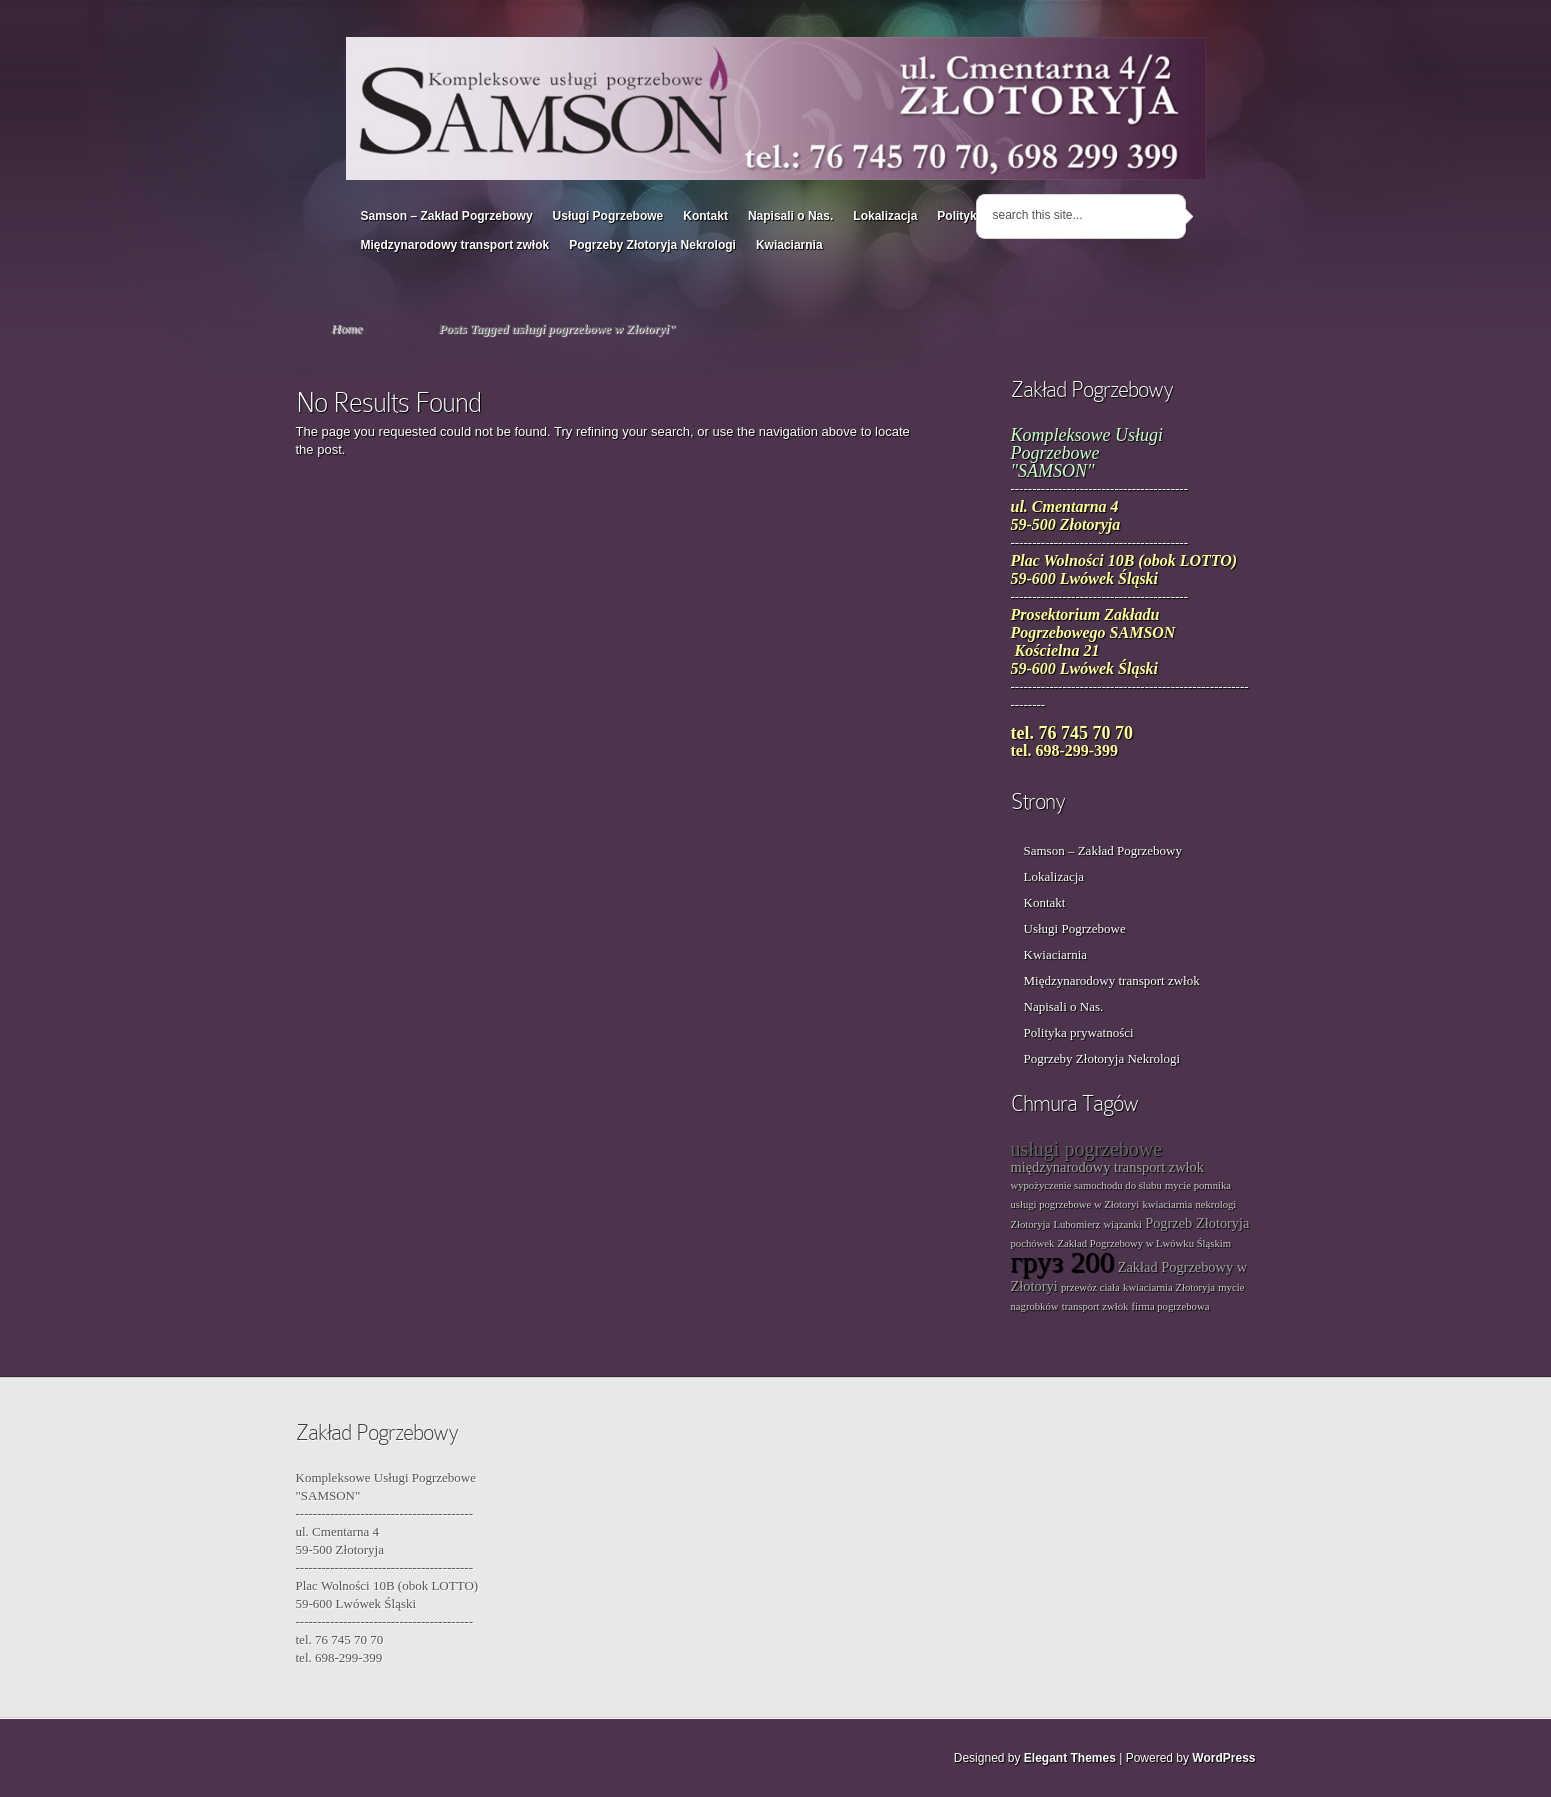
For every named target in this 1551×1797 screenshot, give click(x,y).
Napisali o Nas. (790, 216)
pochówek (1033, 1243)
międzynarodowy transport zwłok (1107, 1167)
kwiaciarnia (1168, 1204)
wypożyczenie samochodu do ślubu (1086, 1185)
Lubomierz (1076, 1224)
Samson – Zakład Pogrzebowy (447, 216)
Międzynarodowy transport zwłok (455, 245)
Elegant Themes (1070, 1758)
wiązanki (1122, 1224)
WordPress (1223, 1758)
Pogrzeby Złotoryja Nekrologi (652, 245)
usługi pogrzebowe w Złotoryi (1075, 1204)
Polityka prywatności (1079, 1032)
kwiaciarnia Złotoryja (1169, 1287)
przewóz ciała (1090, 1287)
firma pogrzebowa (1171, 1306)
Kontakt (705, 216)
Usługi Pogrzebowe (608, 216)
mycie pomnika (1198, 1185)
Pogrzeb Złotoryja (1197, 1223)
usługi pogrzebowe (1087, 1149)
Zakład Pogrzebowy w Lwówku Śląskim (1144, 1243)
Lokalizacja (885, 216)
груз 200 (1063, 1262)
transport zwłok (1095, 1306)
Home (347, 328)
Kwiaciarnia (789, 245)
